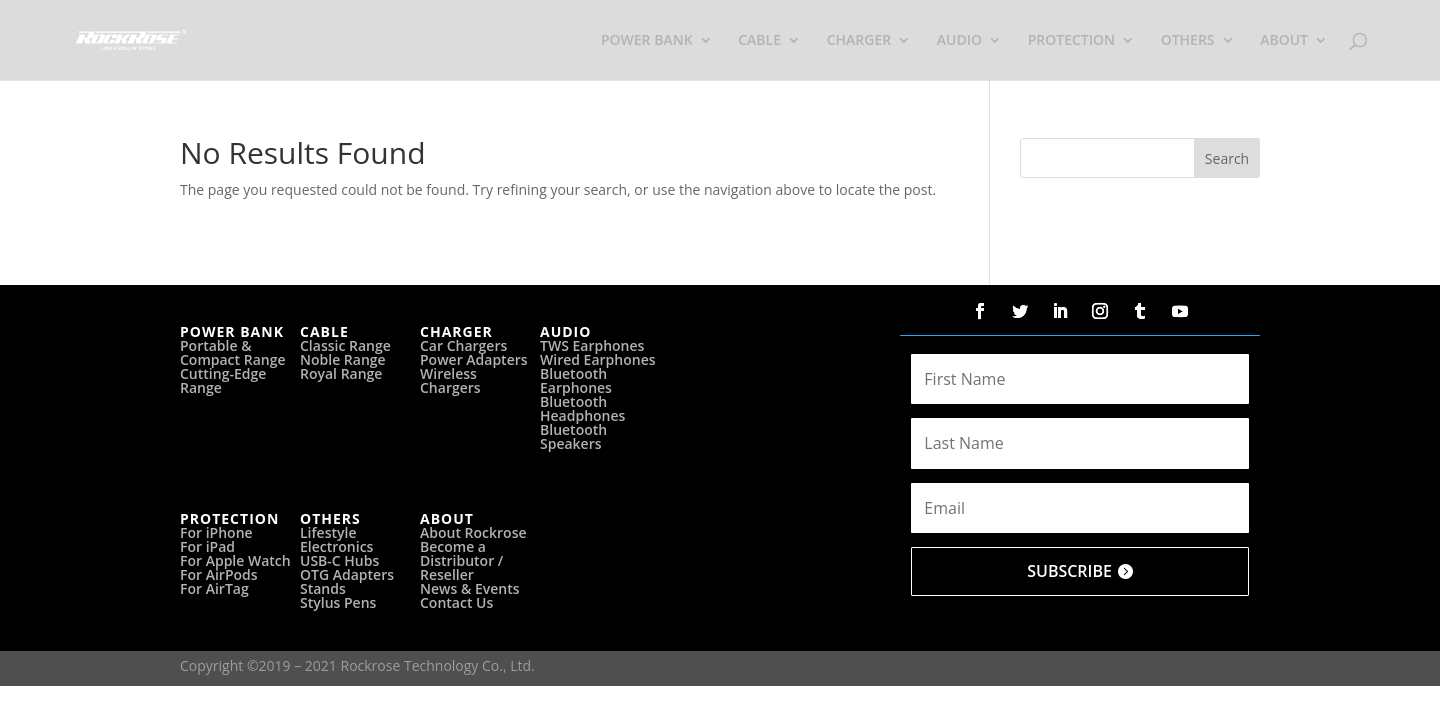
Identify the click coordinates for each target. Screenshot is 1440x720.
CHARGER (859, 41)
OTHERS (1188, 41)
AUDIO (959, 41)
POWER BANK (647, 41)
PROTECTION (1071, 41)
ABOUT (1284, 41)
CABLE (759, 41)
